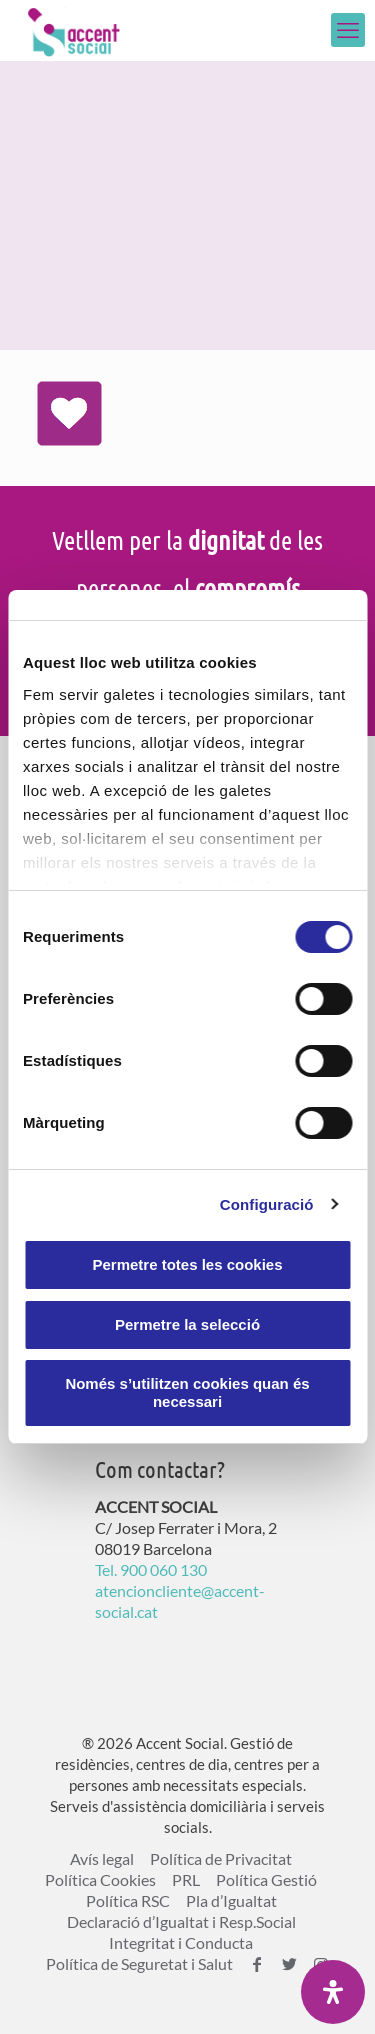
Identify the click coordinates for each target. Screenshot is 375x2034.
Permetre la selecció (187, 1324)
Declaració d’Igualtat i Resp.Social (181, 1921)
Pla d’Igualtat (231, 1900)
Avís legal (102, 1858)
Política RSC (128, 1900)
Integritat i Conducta (181, 1942)
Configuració (267, 1204)
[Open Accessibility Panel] (333, 1992)
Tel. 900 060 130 (151, 1569)
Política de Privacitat (221, 1858)
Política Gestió (266, 1879)
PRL (186, 1879)
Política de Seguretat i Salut (139, 1963)
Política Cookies (100, 1879)
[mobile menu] (348, 30)
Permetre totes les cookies (187, 1264)
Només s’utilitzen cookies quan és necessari (187, 1392)
